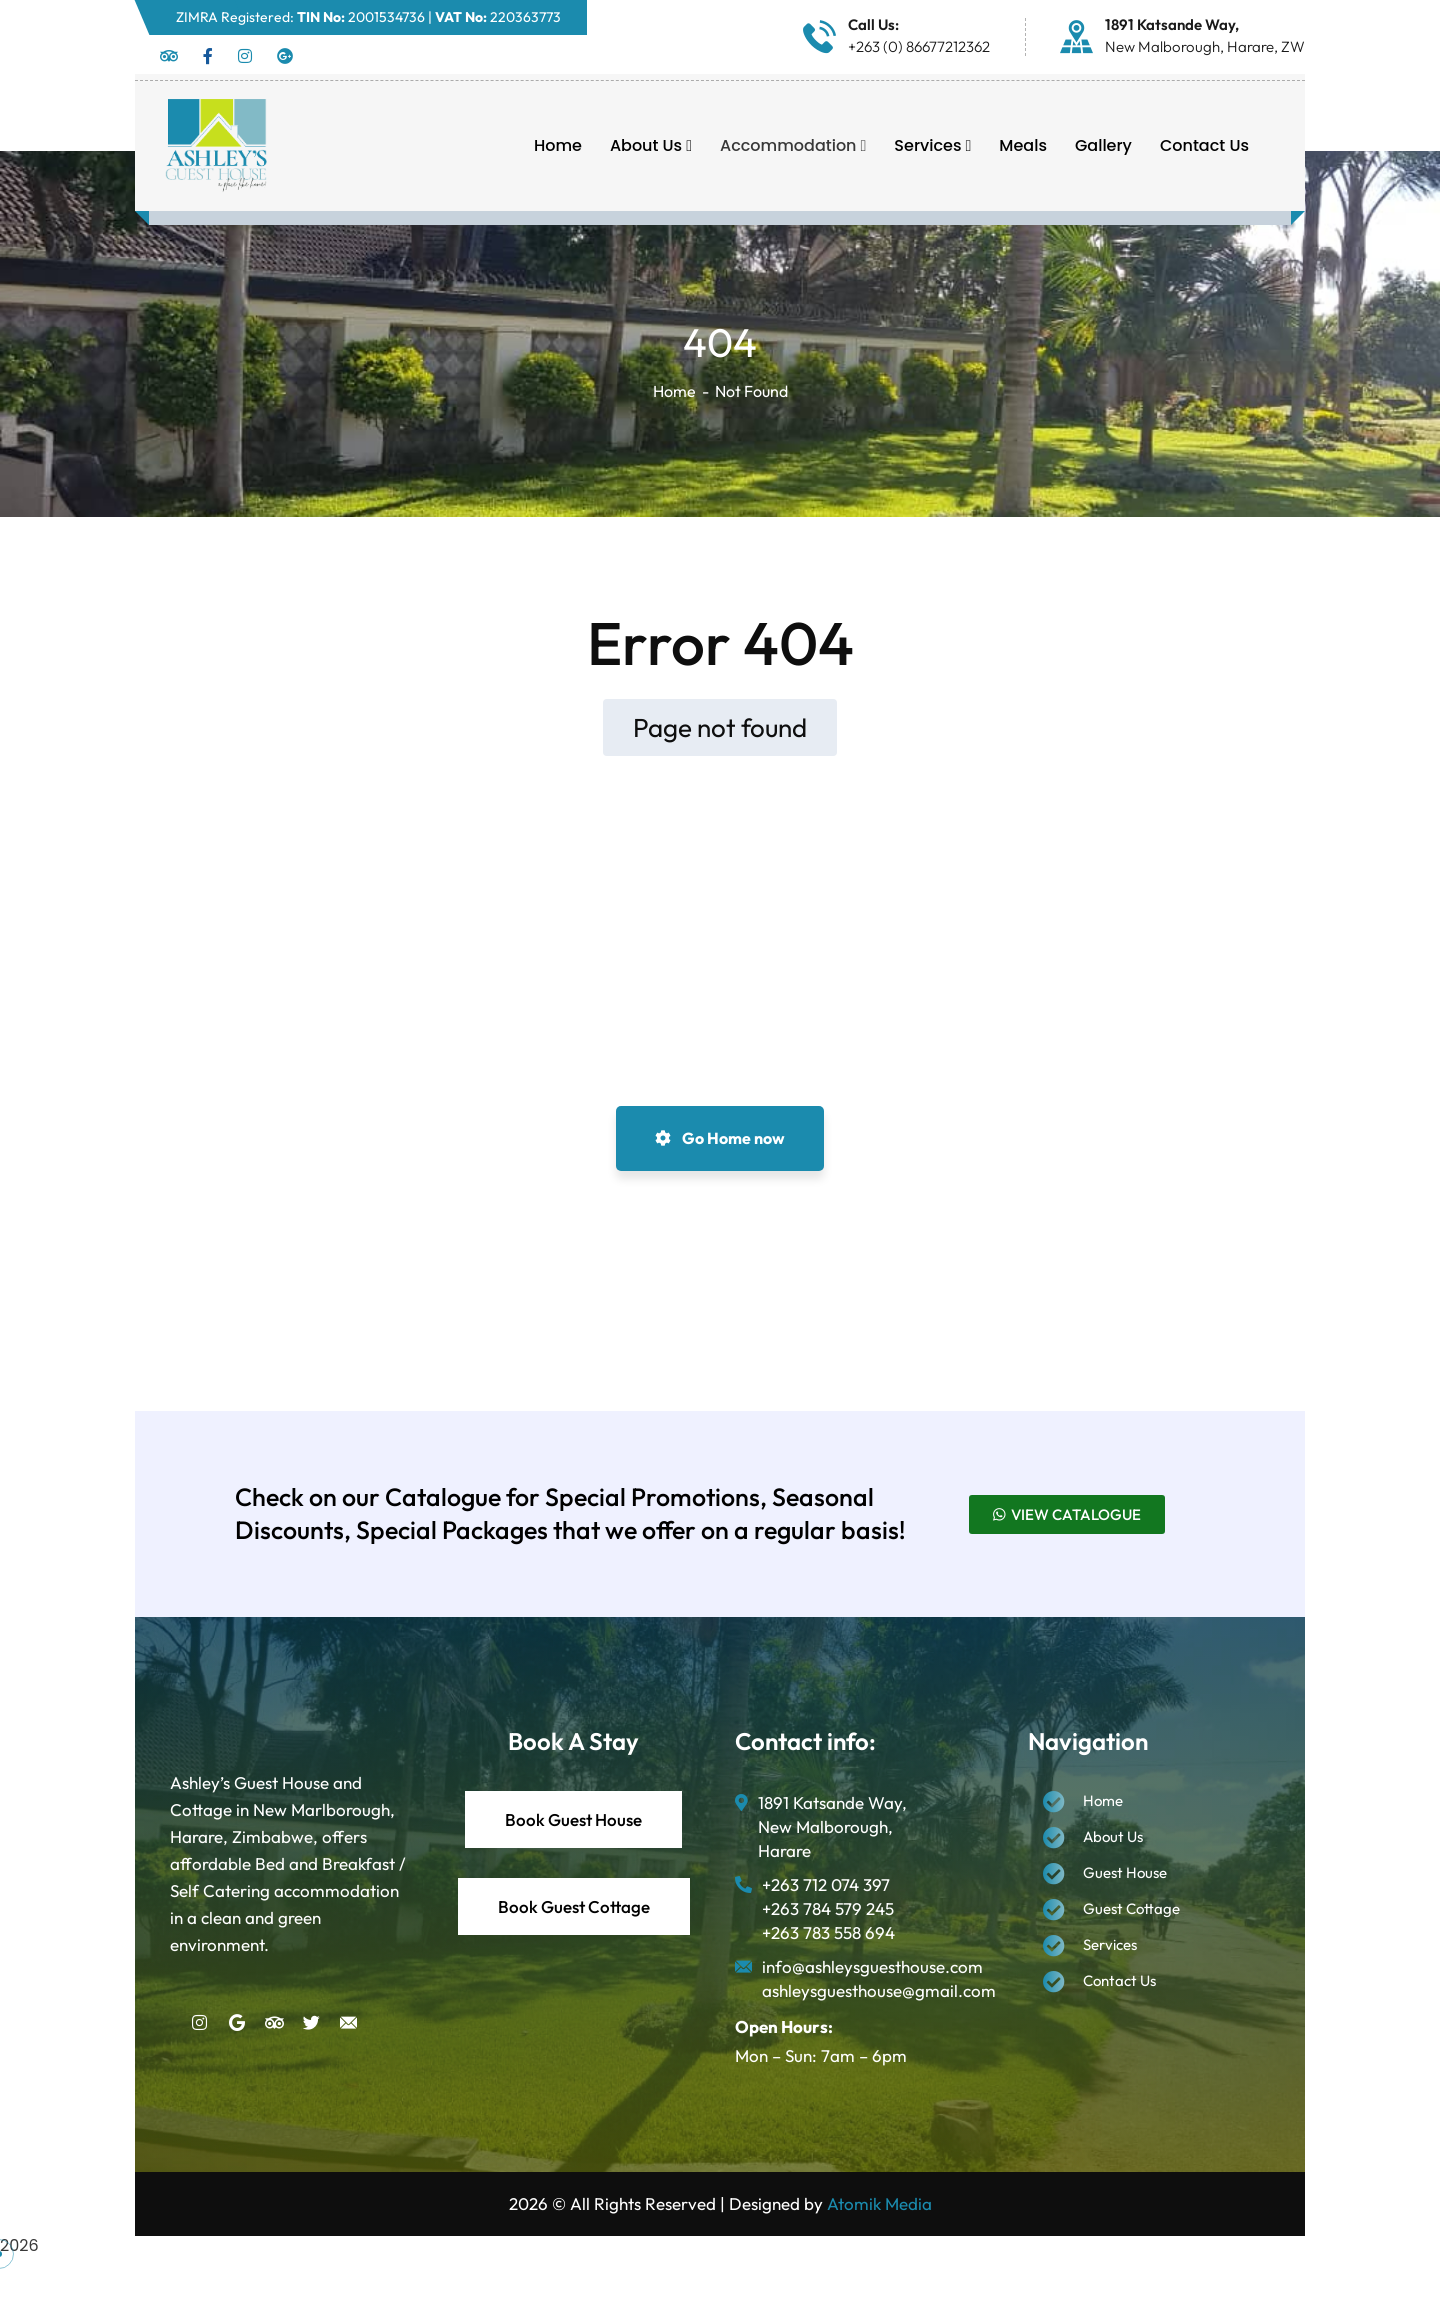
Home (674, 391)
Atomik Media (879, 2203)
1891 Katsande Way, (1172, 24)
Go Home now (720, 1138)
